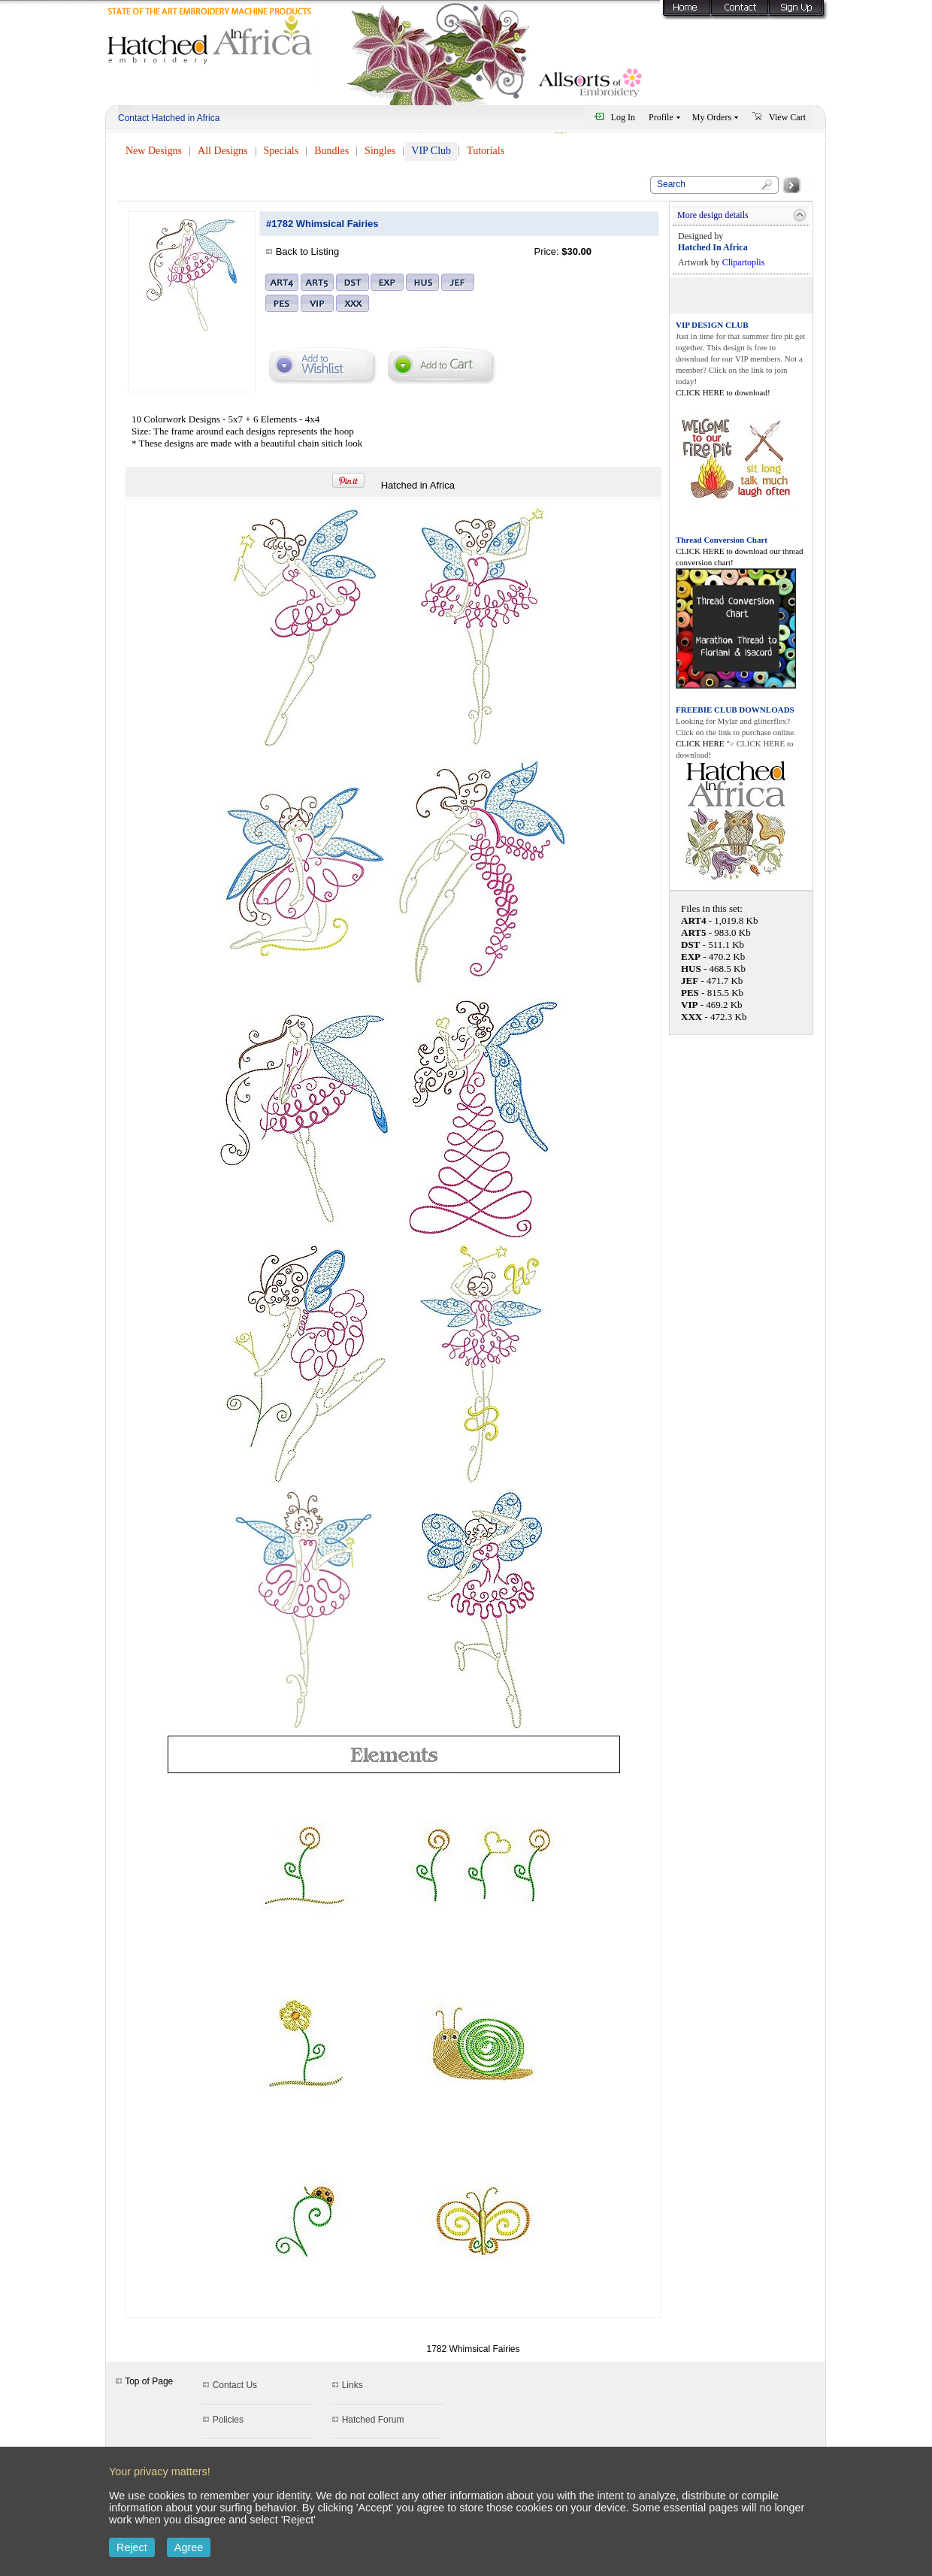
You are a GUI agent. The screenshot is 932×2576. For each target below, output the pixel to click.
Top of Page (144, 2381)
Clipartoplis (743, 262)
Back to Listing (308, 251)
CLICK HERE (701, 743)
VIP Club (431, 150)
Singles (380, 150)
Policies (228, 2419)
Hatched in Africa (418, 485)
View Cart (787, 117)
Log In (623, 117)
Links (352, 2385)
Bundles (331, 150)
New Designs (154, 150)
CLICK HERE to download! (723, 392)
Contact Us (235, 2385)
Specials (281, 150)
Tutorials (485, 150)
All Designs (223, 150)
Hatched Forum (373, 2419)
